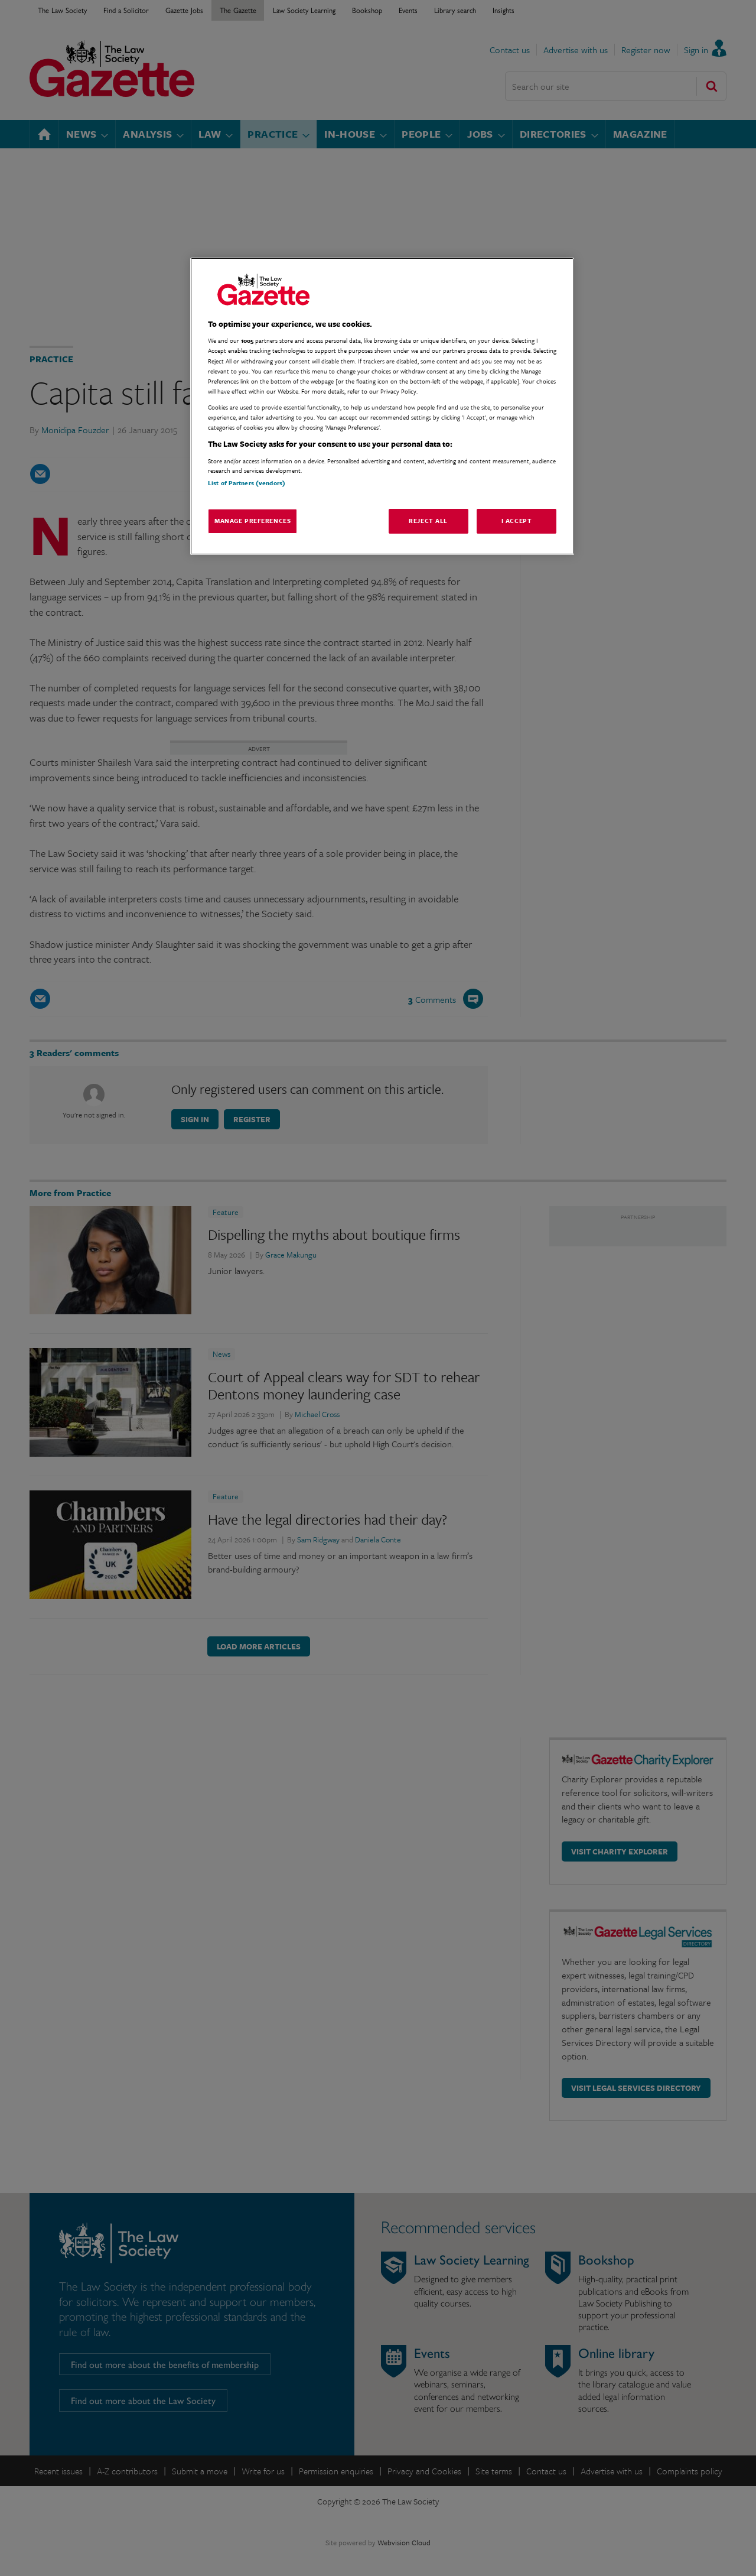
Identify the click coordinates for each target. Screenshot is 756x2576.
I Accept (516, 520)
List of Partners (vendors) (246, 483)
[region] (382, 406)
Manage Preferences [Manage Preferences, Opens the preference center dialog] (252, 520)
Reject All (428, 520)
